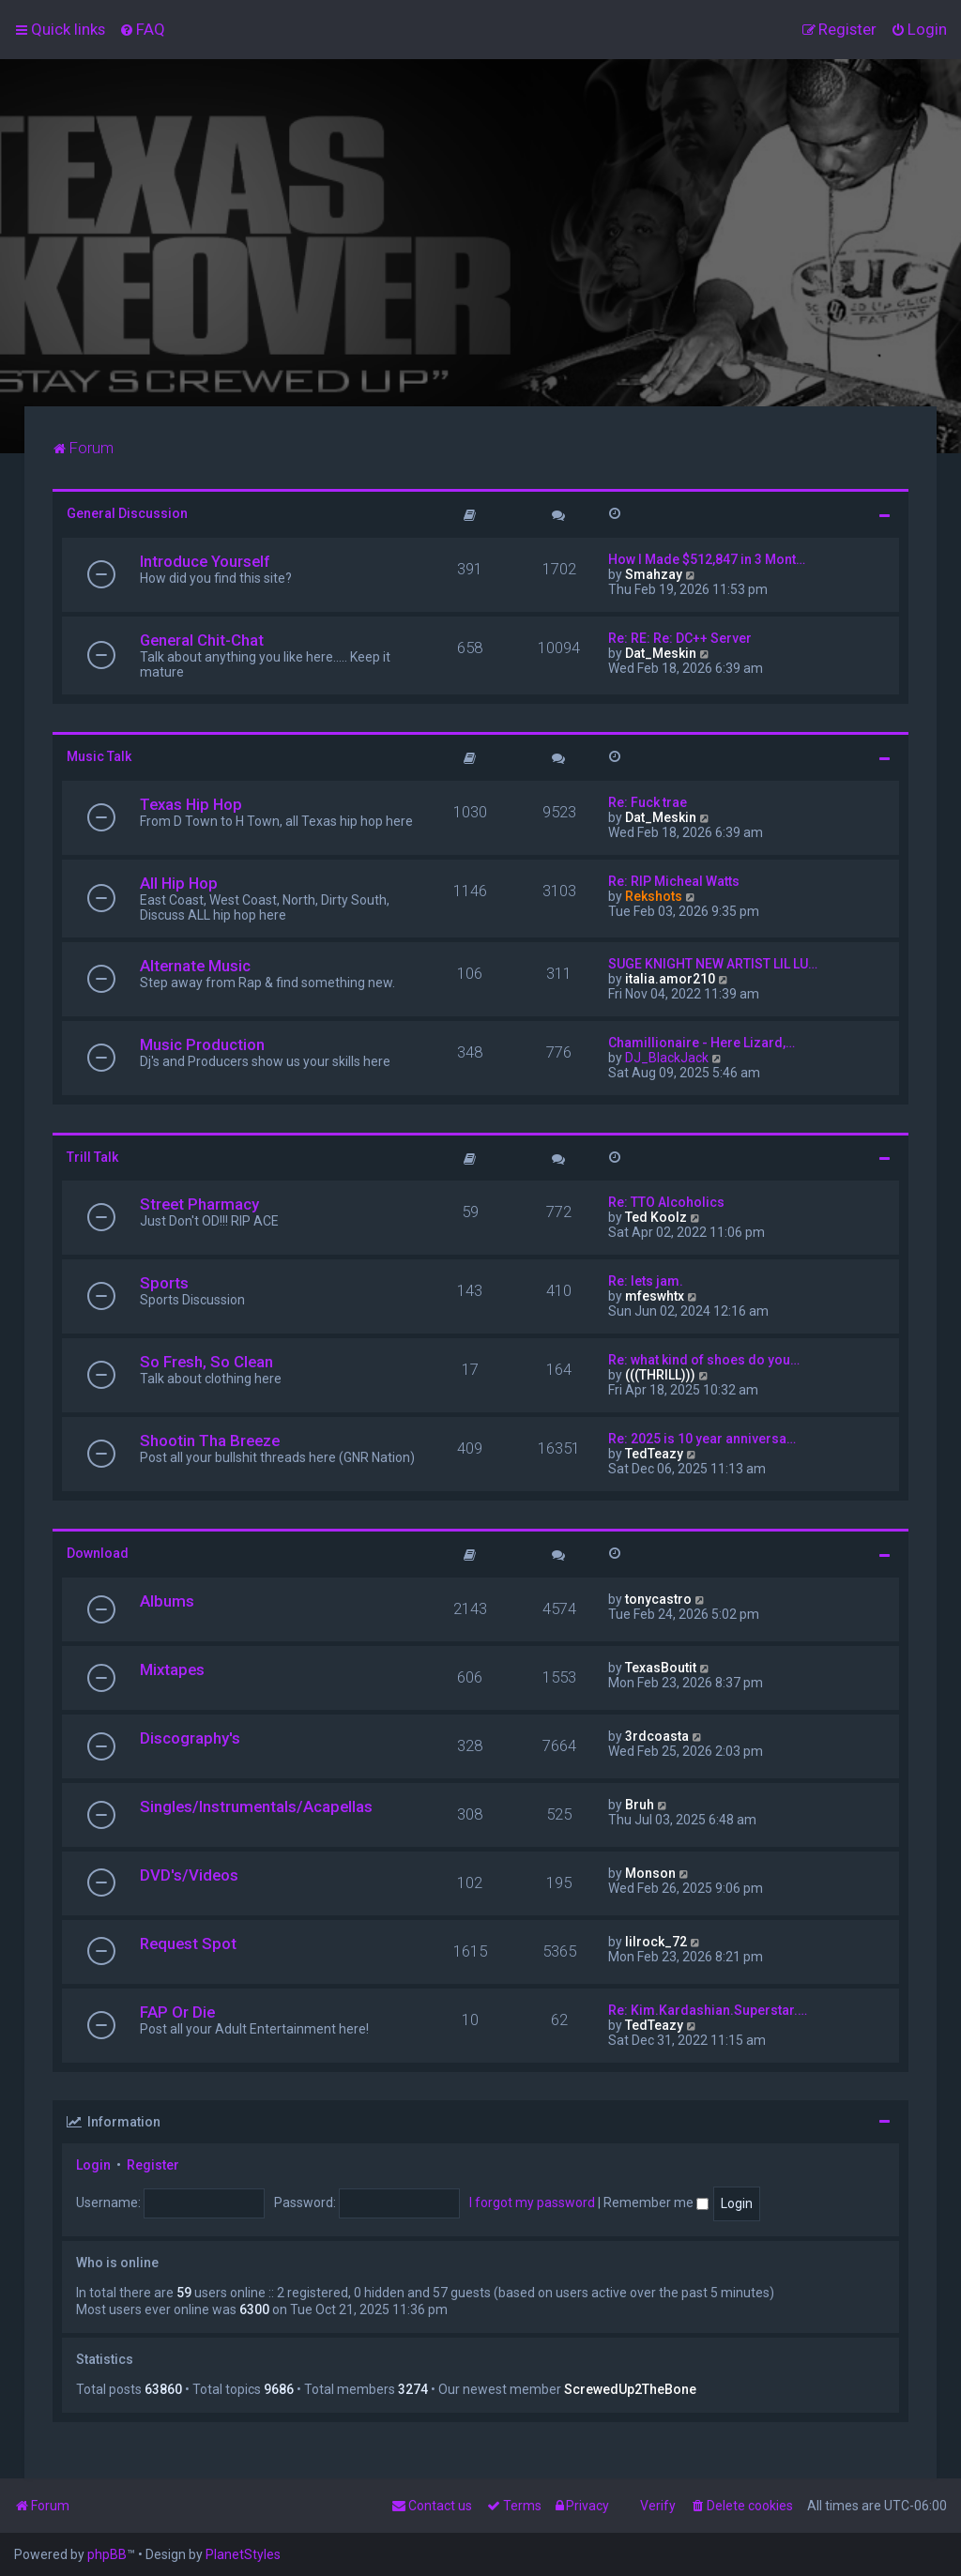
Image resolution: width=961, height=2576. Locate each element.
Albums (167, 1601)
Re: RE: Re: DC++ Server (680, 638)
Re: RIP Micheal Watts (674, 881)
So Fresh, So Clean (206, 1361)
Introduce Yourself (204, 561)
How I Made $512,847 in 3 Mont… (706, 559)
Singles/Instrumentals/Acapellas (256, 1806)
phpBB (107, 2554)
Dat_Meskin (660, 653)
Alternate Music (195, 965)
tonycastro (658, 1599)
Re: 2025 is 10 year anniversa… (702, 1438)
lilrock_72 (656, 1941)
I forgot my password (532, 2202)
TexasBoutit (660, 1667)
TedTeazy (654, 1453)
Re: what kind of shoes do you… (704, 1359)
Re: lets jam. (645, 1280)
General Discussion (127, 513)
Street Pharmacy (199, 1204)
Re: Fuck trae (647, 802)
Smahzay (653, 574)
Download (98, 1553)
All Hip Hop (179, 883)
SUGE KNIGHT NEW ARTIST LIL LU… (712, 963)
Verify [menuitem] (658, 2505)
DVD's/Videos (189, 1875)
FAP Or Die (177, 2012)
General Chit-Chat (202, 640)
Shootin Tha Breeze (210, 1440)
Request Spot (188, 1943)
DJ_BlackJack (667, 1057)
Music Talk (99, 756)
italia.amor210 (670, 978)
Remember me (656, 2202)
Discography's (190, 1738)
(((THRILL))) (660, 1374)
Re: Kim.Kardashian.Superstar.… (707, 2010)
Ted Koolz (656, 1217)
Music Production (202, 1044)
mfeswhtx (654, 1295)
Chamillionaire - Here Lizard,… (701, 1042)
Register (153, 2164)
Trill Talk (92, 1157)
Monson (650, 1873)
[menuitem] (142, 29)
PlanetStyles (243, 2554)
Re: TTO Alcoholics (666, 1202)
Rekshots (653, 896)
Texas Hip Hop (191, 804)
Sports (164, 1282)
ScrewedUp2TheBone (630, 2389)
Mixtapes (172, 1669)
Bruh (639, 1804)
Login (93, 2164)
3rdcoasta (657, 1736)
